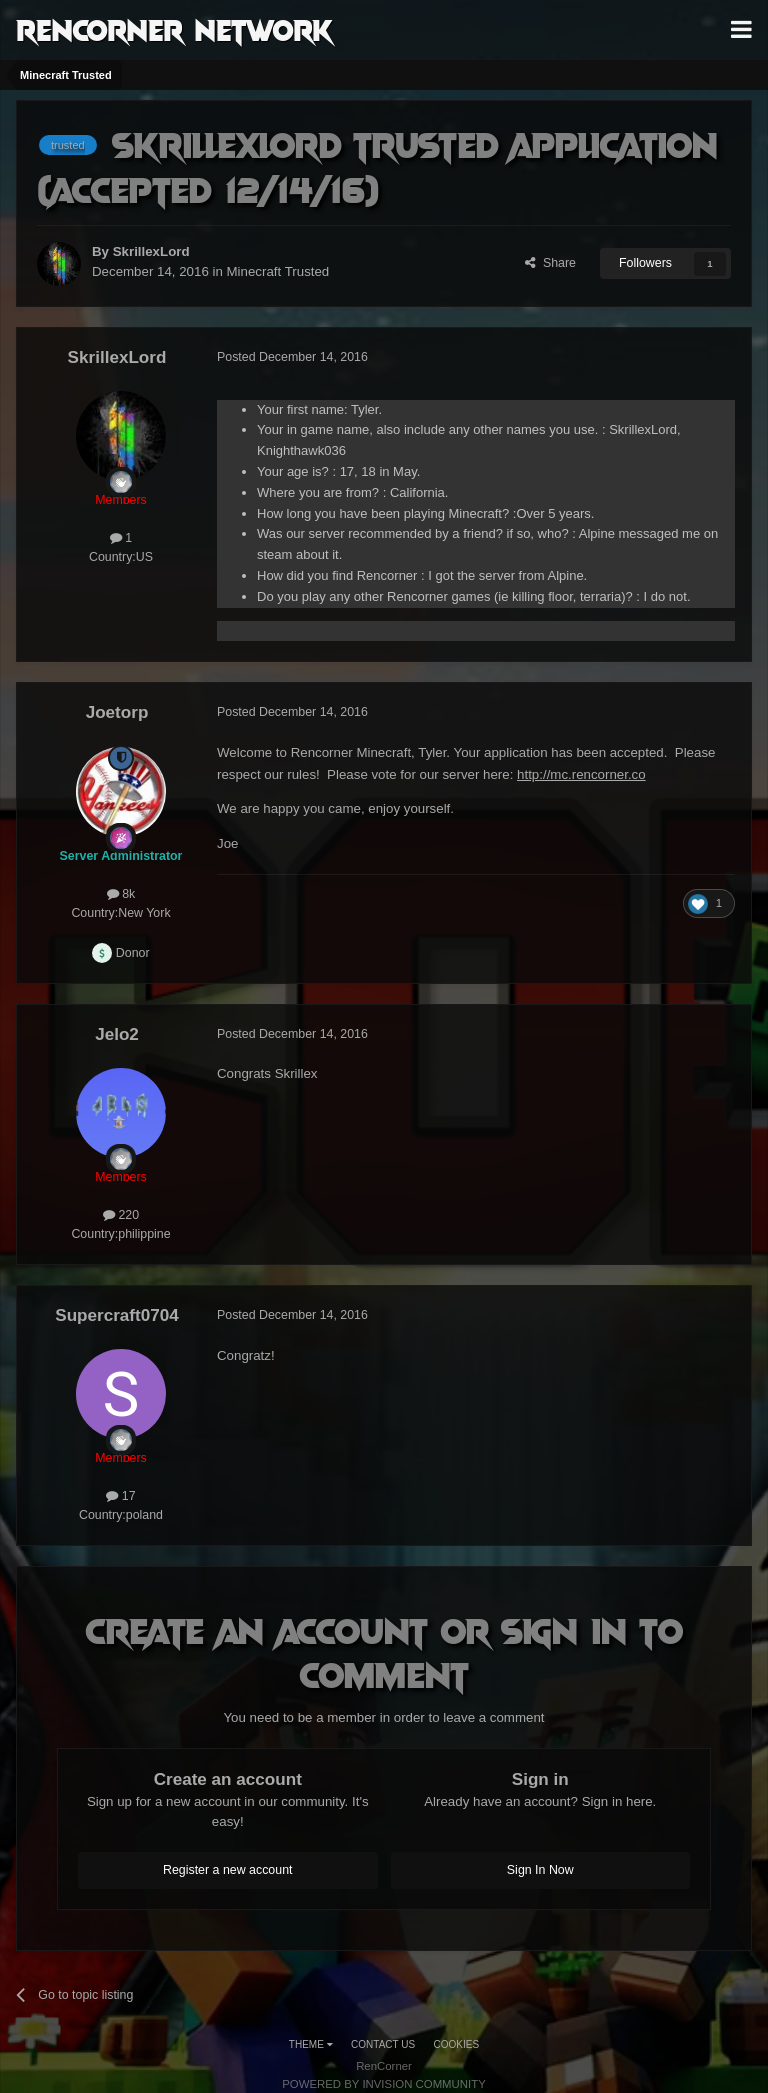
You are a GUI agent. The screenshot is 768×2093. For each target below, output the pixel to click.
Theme (311, 2044)
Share (550, 263)
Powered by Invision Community (384, 2084)
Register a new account (228, 1870)
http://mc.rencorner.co (581, 774)
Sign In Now (540, 1870)
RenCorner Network (174, 29)
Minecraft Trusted (278, 271)
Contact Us (383, 2044)
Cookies (457, 2044)
